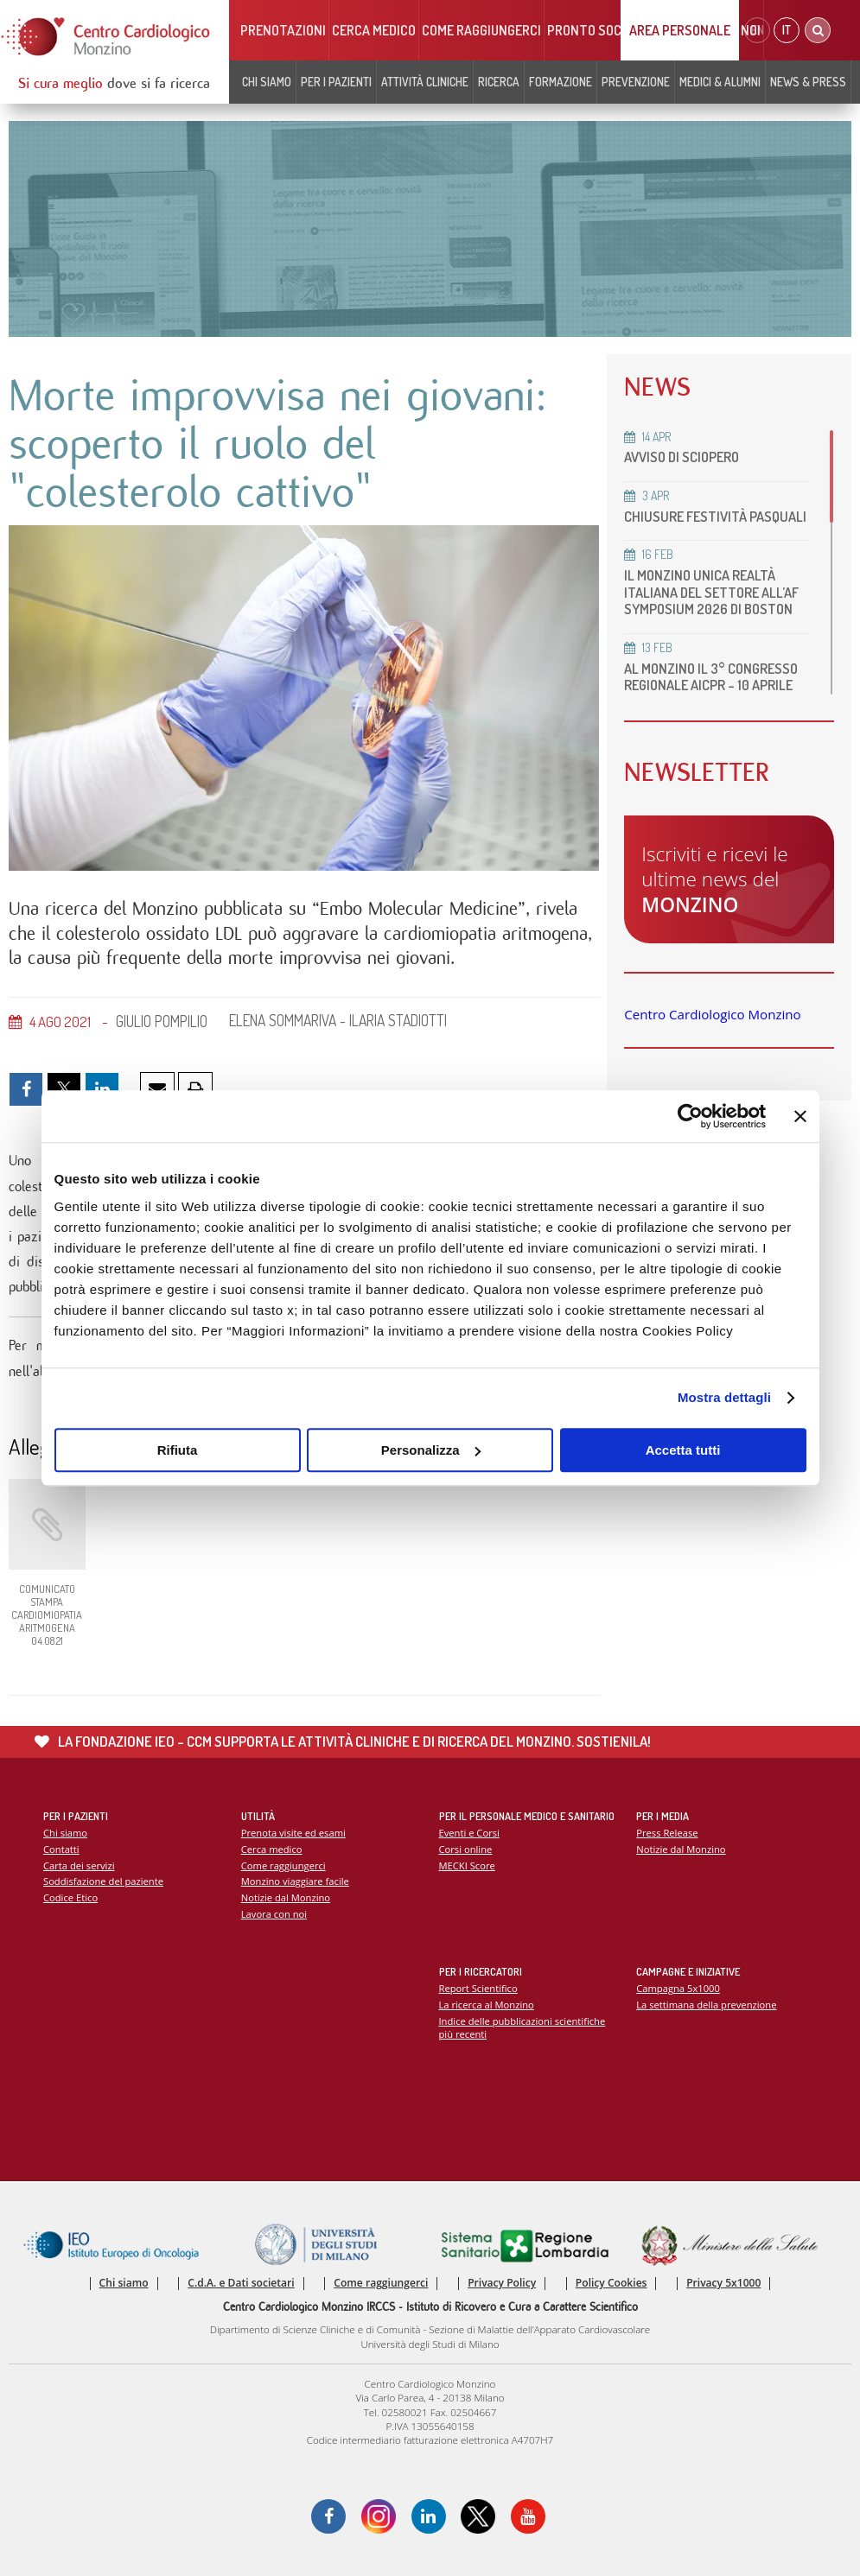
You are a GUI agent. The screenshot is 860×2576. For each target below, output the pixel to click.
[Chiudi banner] (800, 1116)
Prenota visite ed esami (293, 1832)
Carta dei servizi (78, 1865)
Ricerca (498, 81)
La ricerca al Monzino (486, 2004)
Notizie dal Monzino (285, 1897)
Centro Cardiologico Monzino (712, 1014)
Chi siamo (266, 81)
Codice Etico (70, 1897)
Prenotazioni (283, 30)
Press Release (667, 1832)
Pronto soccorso (603, 30)
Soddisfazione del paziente (103, 1881)
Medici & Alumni (720, 81)
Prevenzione (636, 81)
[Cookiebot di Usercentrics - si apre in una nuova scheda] (690, 1116)
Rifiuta (177, 1450)
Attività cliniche (424, 81)
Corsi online (466, 1849)
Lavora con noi (274, 1913)
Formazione (560, 81)
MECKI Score (467, 1865)
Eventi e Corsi (469, 1832)
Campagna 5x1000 (678, 1988)
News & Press (808, 81)
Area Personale (679, 30)
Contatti (61, 1849)
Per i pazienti (336, 81)
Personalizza (431, 1450)
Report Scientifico (478, 1988)
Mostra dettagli (724, 1397)
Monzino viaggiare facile (295, 1881)
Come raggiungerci (481, 30)
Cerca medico (374, 30)
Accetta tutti (683, 1450)
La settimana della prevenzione (706, 2004)
